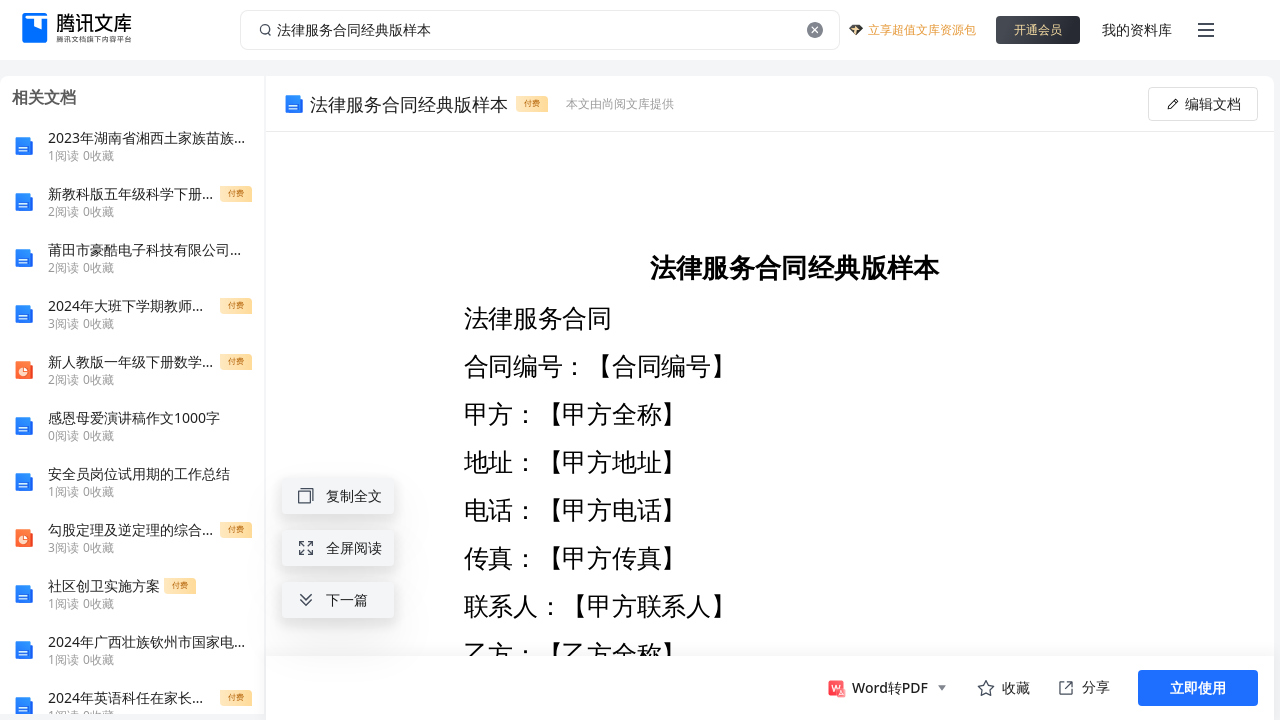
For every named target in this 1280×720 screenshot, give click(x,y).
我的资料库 (1137, 29)
